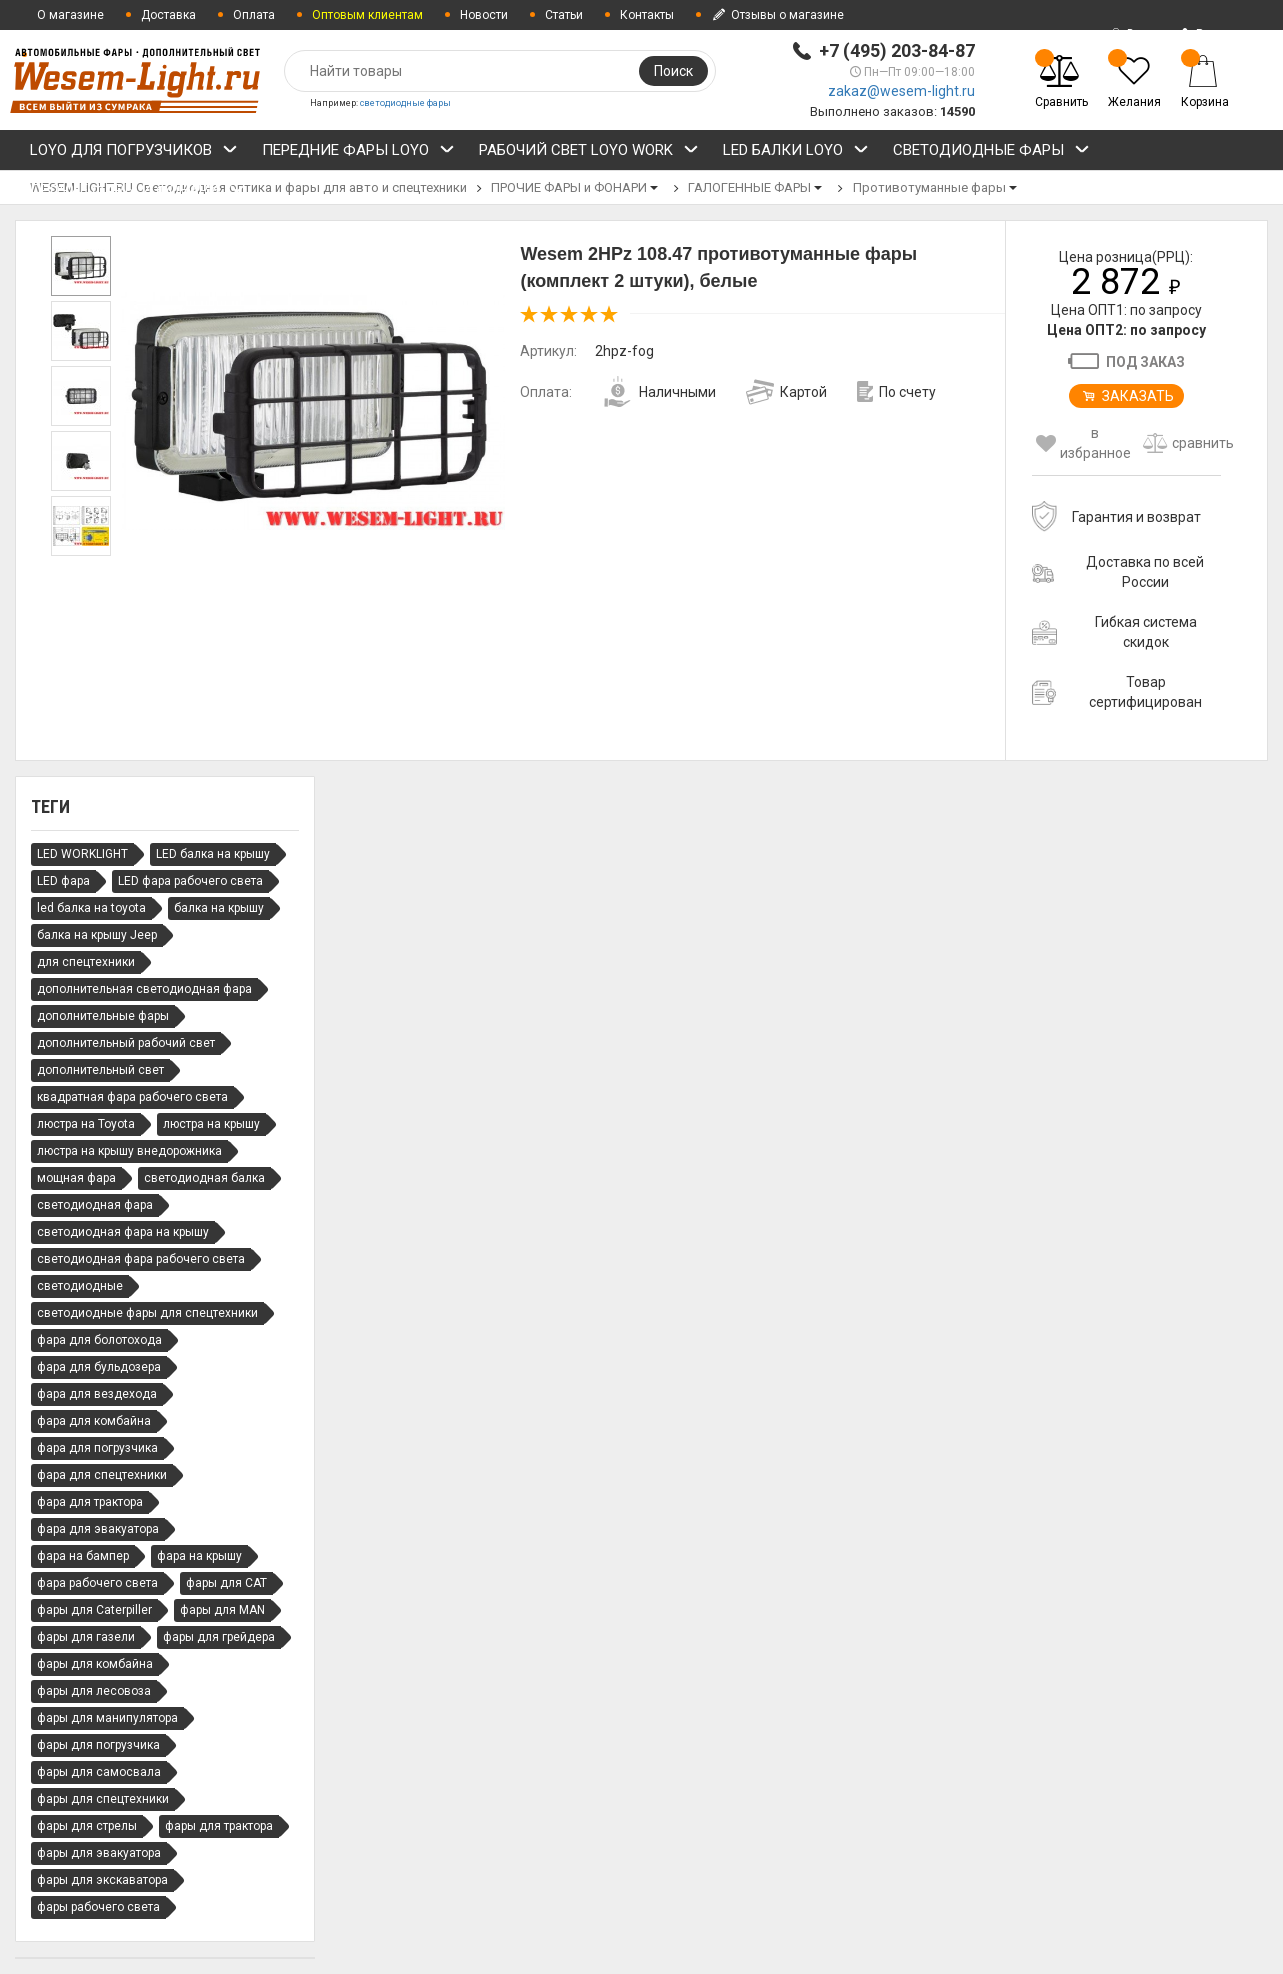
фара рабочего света (97, 1583)
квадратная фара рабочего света (132, 1097)
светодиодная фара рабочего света (141, 1259)
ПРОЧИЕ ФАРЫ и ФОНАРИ (137, 193)
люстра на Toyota (86, 1124)
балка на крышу (219, 908)
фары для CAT (226, 1583)
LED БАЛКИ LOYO (796, 153)
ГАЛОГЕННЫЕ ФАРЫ (749, 187)
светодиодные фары (405, 103)
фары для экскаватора (102, 1880)
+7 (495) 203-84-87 (897, 50)
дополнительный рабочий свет (126, 1043)
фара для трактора (90, 1502)
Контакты (647, 15)
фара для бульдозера (99, 1367)
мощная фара (76, 1178)
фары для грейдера (219, 1637)
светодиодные (80, 1286)
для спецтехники (86, 962)
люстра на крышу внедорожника (129, 1151)
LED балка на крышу (213, 854)
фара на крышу (199, 1556)
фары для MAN (222, 1610)
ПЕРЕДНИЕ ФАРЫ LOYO (358, 153)
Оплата (254, 15)
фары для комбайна (95, 1664)
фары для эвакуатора (99, 1853)
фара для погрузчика (97, 1448)
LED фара (63, 881)
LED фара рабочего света (190, 881)
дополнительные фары (103, 1016)
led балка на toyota (91, 908)
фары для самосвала (99, 1772)
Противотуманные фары (929, 187)
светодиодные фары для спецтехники (147, 1313)
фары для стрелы (87, 1826)
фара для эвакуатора (98, 1529)
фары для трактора (219, 1826)
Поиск (673, 71)
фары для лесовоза (94, 1691)
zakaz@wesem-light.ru (901, 91)
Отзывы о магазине (777, 15)
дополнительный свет (100, 1070)
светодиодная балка (204, 1178)
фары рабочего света (98, 1907)
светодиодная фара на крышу (123, 1232)
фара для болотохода (99, 1340)
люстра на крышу (211, 1124)
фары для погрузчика (98, 1745)
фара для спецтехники (102, 1475)
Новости (484, 15)
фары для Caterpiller (94, 1610)
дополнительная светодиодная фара (144, 989)
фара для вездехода (97, 1394)
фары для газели (86, 1637)
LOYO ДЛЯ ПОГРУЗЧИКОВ (134, 153)
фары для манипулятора (107, 1718)
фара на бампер (83, 1556)
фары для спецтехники (103, 1799)
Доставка (168, 15)
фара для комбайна (94, 1421)
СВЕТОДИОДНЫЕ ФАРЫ (991, 153)
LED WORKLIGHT (82, 854)
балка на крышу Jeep (97, 935)
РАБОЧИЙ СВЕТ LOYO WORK (589, 153)
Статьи (564, 15)
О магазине (70, 15)
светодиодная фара (95, 1205)
